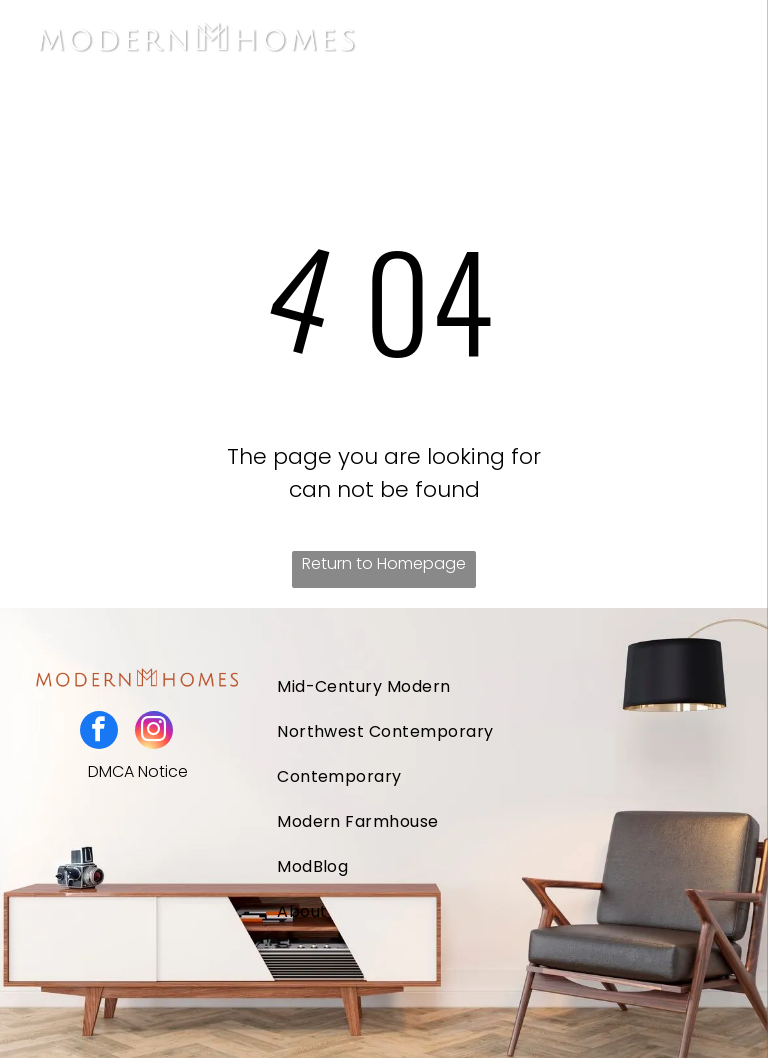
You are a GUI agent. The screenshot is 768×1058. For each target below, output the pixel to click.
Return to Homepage (384, 563)
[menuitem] (457, 686)
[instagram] (154, 732)
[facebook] (99, 732)
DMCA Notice (138, 771)
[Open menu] (722, 41)
